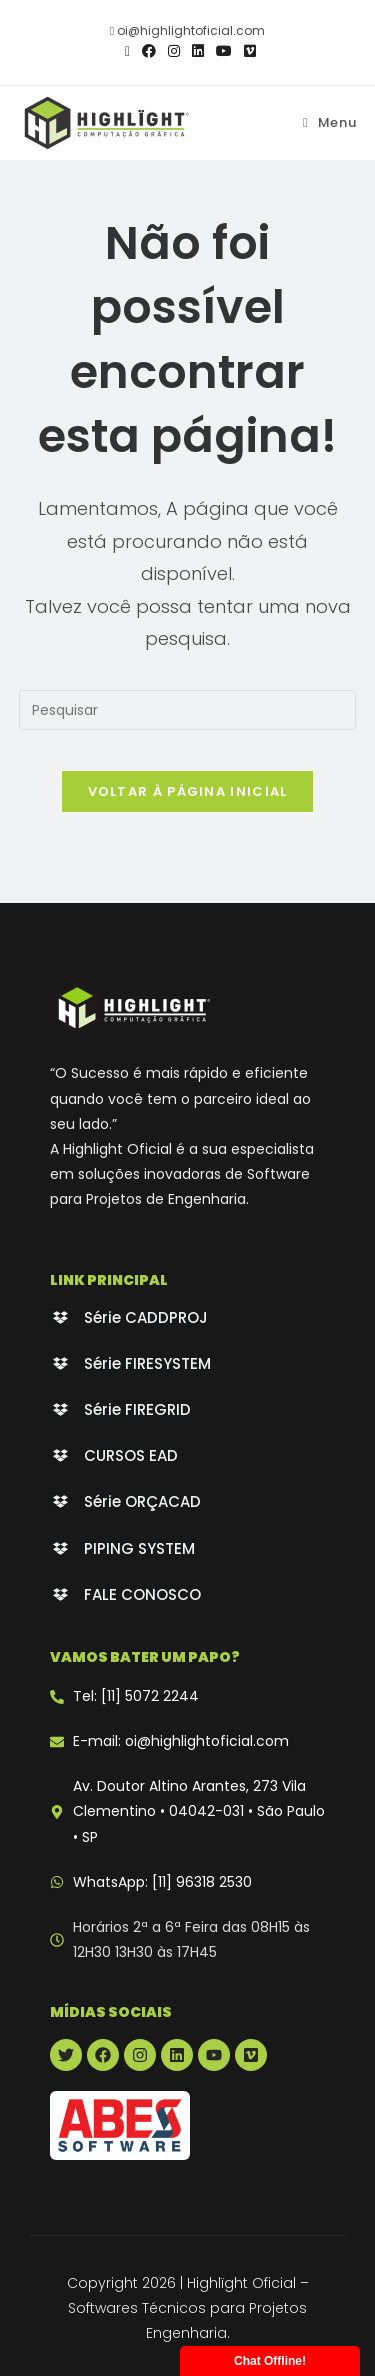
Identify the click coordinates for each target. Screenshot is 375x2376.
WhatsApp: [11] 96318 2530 (162, 1882)
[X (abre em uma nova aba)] (127, 51)
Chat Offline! (270, 2361)
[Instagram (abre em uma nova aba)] (174, 51)
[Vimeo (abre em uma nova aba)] (247, 51)
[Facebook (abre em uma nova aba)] (149, 51)
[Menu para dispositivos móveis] (329, 122)
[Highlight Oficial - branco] (132, 1008)
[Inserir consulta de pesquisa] (188, 710)
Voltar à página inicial (188, 791)
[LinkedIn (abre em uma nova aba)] (198, 51)
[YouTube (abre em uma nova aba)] (224, 51)
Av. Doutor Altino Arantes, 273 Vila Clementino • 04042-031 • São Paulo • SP (199, 1811)
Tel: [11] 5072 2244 (136, 1696)
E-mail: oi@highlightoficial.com (181, 1741)
